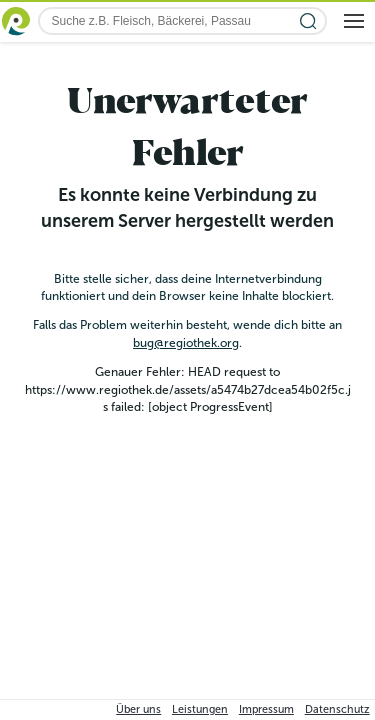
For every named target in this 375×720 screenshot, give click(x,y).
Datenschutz (337, 709)
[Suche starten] (308, 21)
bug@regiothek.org (186, 343)
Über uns (138, 709)
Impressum (266, 709)
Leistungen (200, 709)
